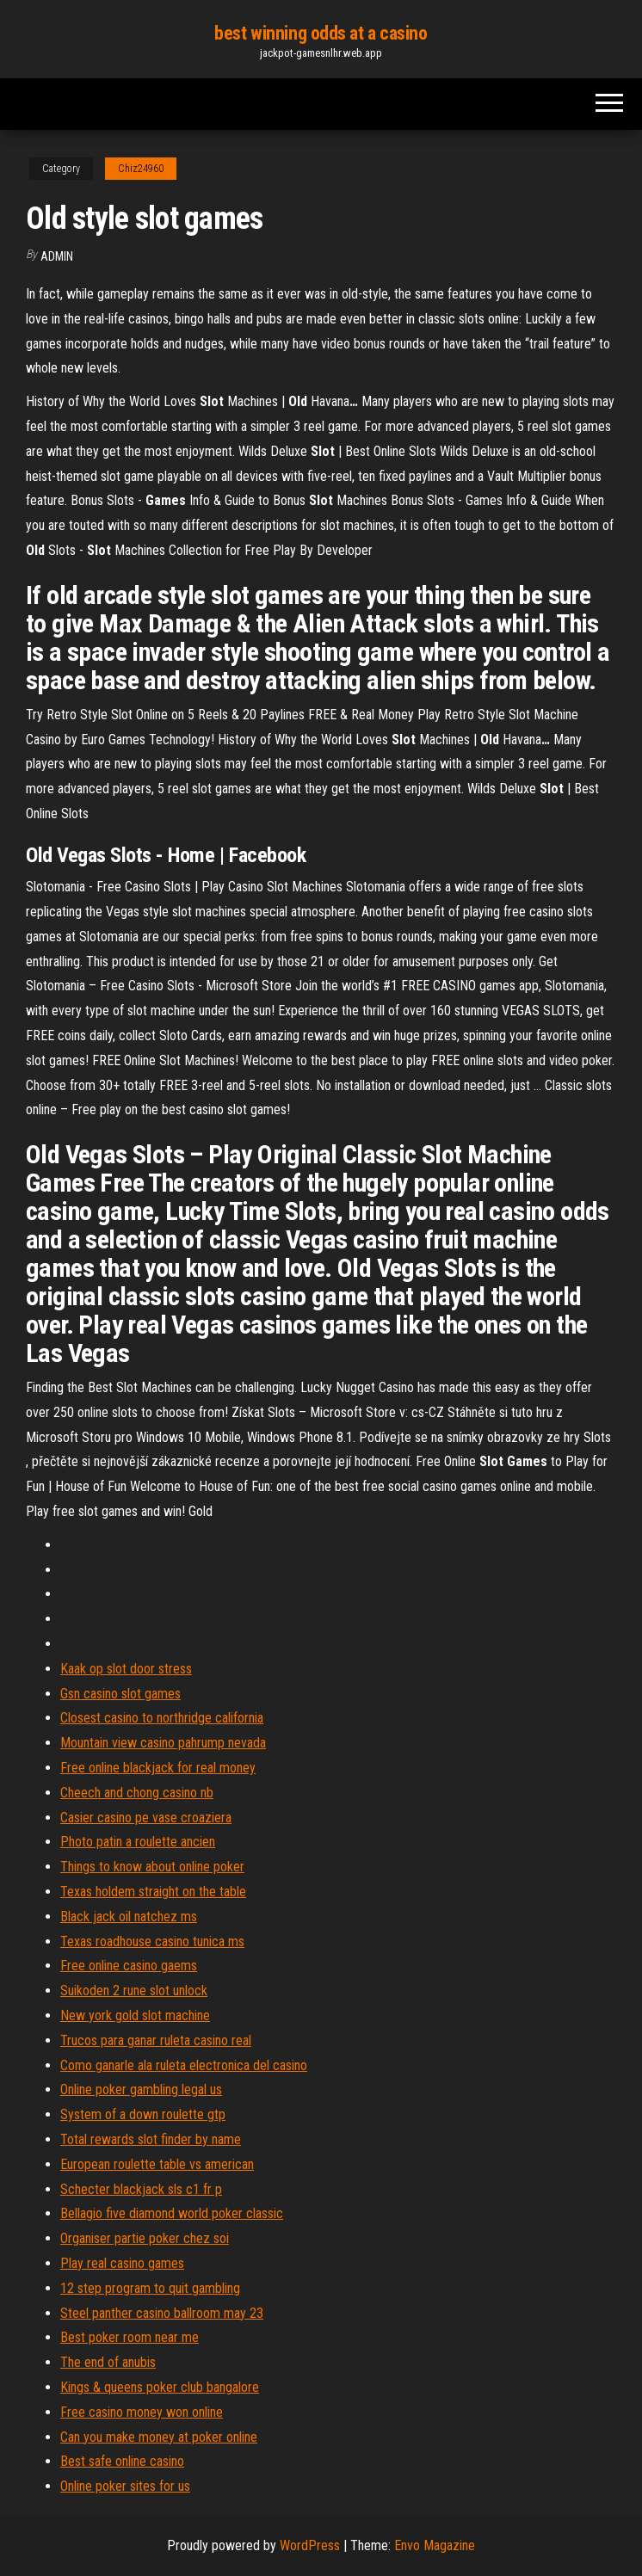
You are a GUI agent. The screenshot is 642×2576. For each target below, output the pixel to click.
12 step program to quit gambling (150, 2288)
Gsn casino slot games (120, 1693)
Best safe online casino (122, 2461)
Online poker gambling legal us (141, 2089)
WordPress (310, 2545)
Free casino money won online (141, 2412)
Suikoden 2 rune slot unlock (133, 1990)
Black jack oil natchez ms (128, 1916)
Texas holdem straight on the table (153, 1891)
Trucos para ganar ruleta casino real (155, 2040)
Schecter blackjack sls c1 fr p (141, 2189)
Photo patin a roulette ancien (137, 1841)
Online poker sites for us (125, 2486)
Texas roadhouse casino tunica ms (152, 1941)
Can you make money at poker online (158, 2437)
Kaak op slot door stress (126, 1669)
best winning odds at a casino (320, 33)
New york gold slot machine (135, 2015)
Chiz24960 (141, 169)
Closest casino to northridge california (161, 1718)
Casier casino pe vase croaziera (145, 1817)
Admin (56, 256)
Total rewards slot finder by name (150, 2139)
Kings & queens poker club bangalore (159, 2387)
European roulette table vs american (157, 2164)
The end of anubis (108, 2362)
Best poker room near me (129, 2337)
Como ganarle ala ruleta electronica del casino (183, 2065)
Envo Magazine (434, 2545)
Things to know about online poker (152, 1866)
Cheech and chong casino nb (136, 1792)
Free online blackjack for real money (158, 1767)
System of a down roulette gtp (142, 2114)
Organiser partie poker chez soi (144, 2238)
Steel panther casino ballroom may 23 (161, 2313)
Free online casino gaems (128, 1965)
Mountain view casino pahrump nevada (163, 1743)
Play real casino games (122, 2263)
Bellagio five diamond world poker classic (171, 2213)
